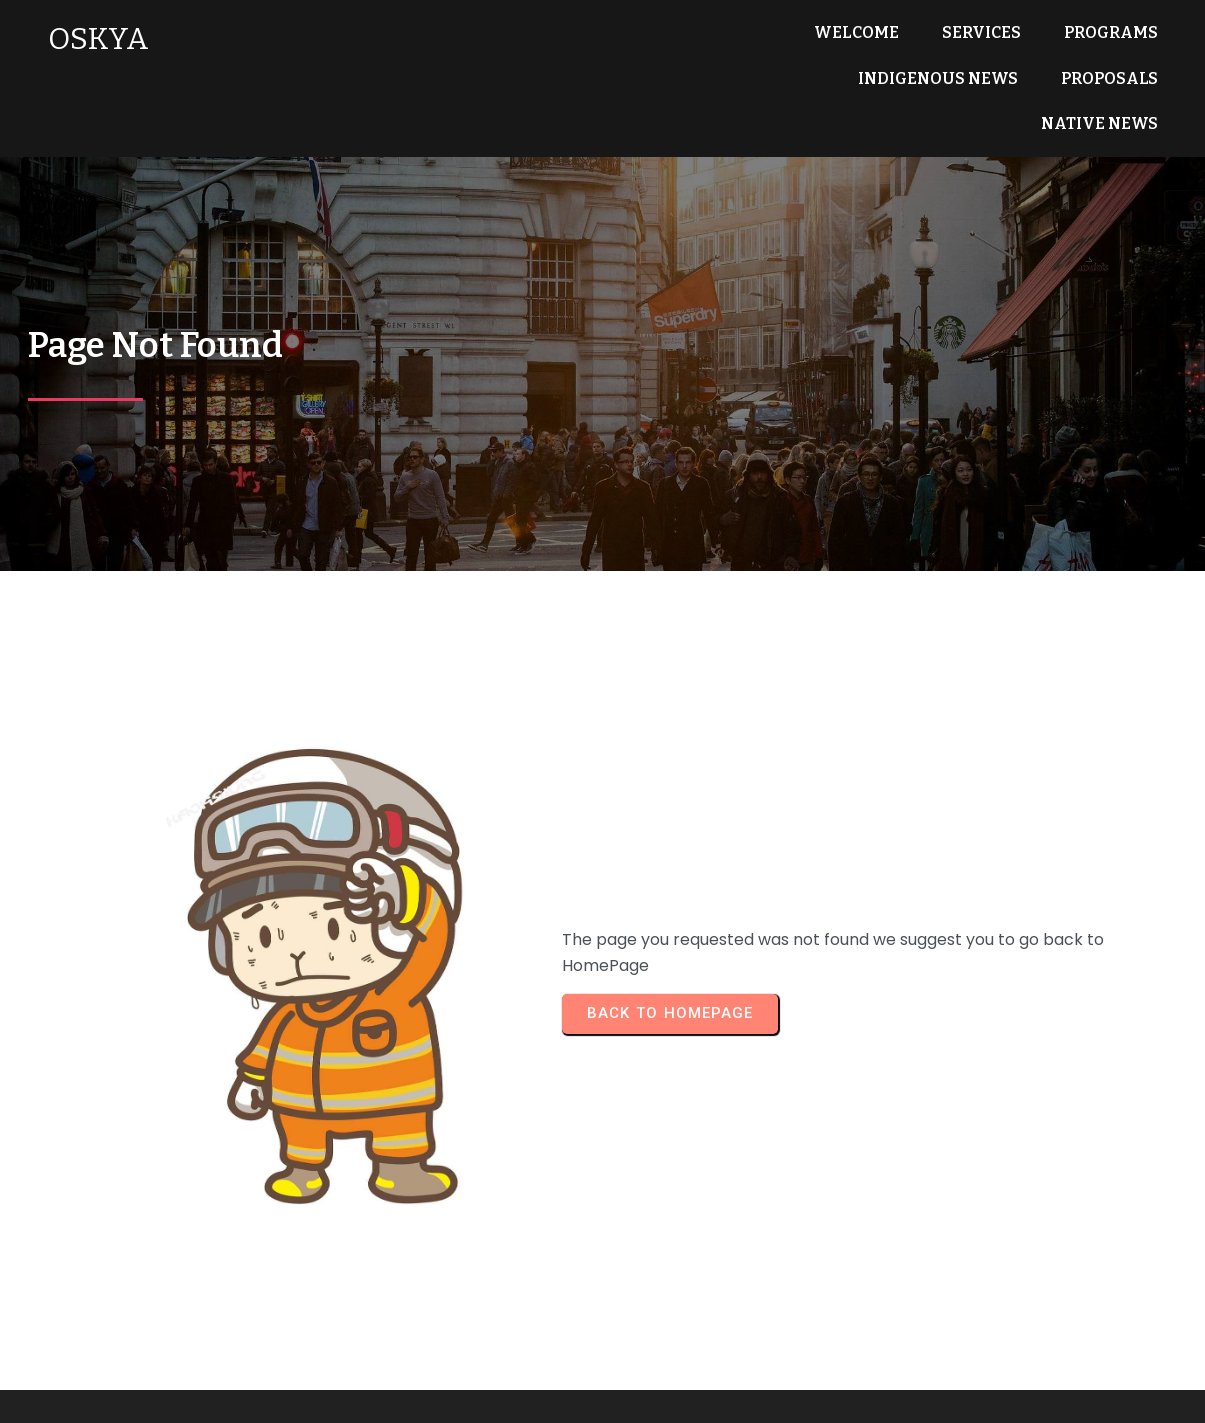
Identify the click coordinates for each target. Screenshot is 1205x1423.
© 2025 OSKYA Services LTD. (602, 1393)
